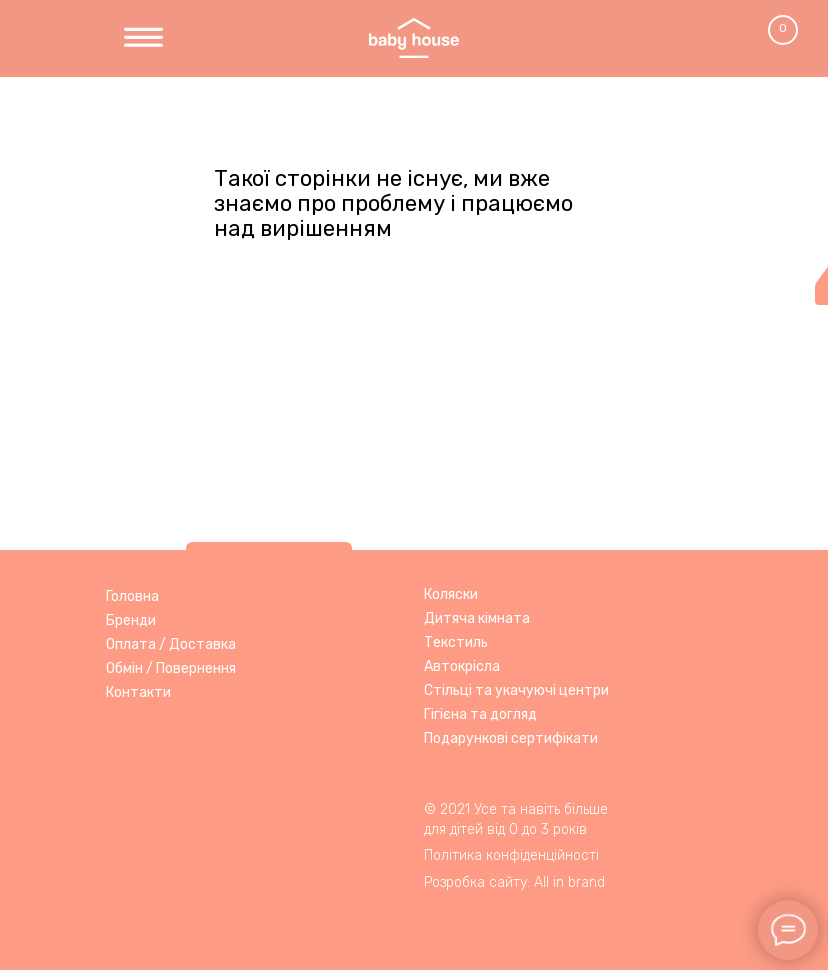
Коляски (451, 594)
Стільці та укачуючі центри (516, 690)
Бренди (131, 620)
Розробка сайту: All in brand (514, 882)
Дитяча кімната (477, 618)
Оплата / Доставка (171, 644)
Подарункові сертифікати (511, 738)
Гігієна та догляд (480, 714)
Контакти (138, 692)
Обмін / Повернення (171, 668)
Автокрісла (462, 666)
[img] (143, 38)
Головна (132, 596)
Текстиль (456, 642)
